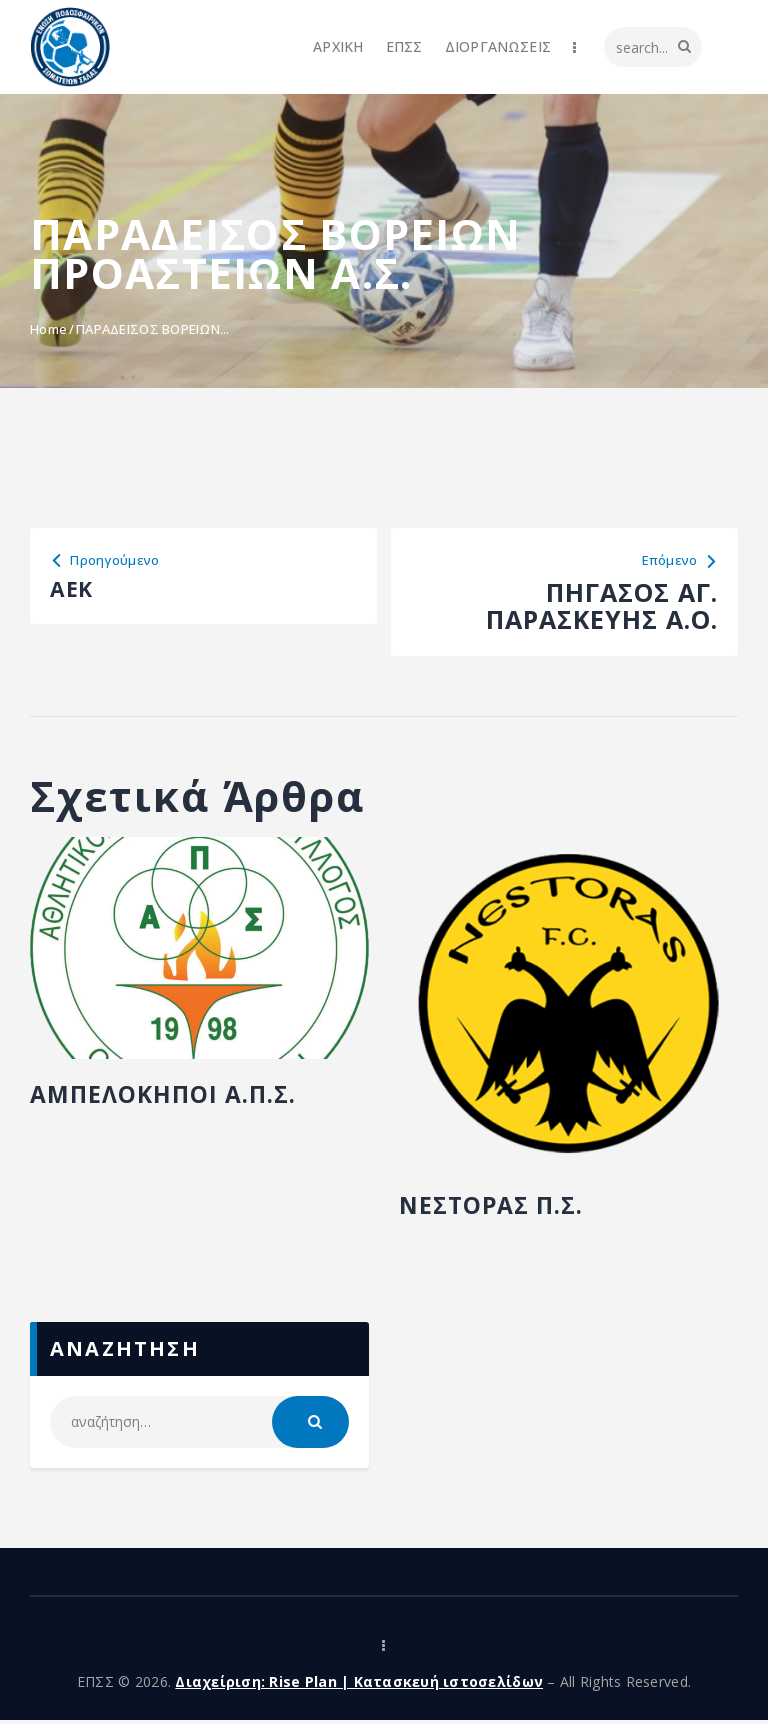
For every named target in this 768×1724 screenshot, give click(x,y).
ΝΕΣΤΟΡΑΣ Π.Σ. (501, 1209)
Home (48, 329)
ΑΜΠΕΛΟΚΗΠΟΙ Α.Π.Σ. (176, 1097)
